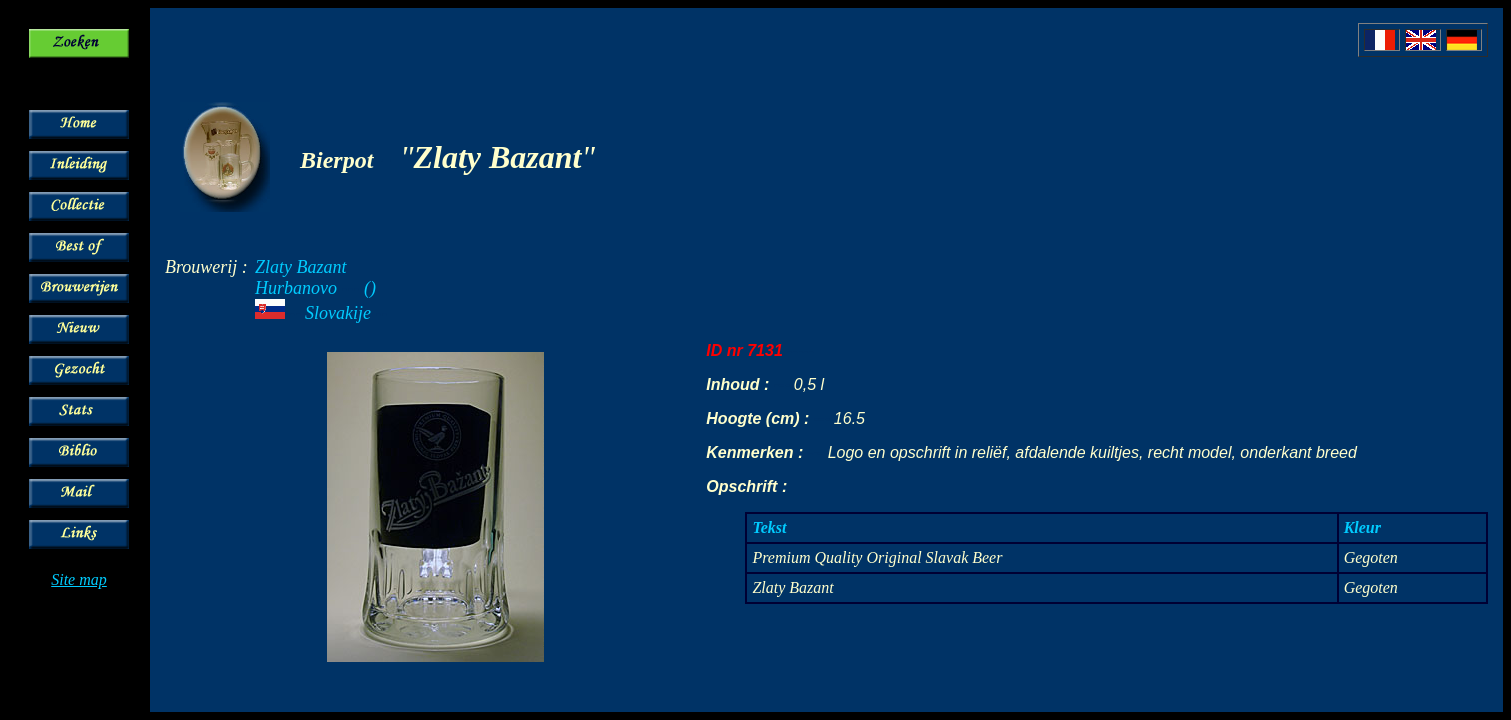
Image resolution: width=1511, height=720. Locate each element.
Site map (79, 579)
